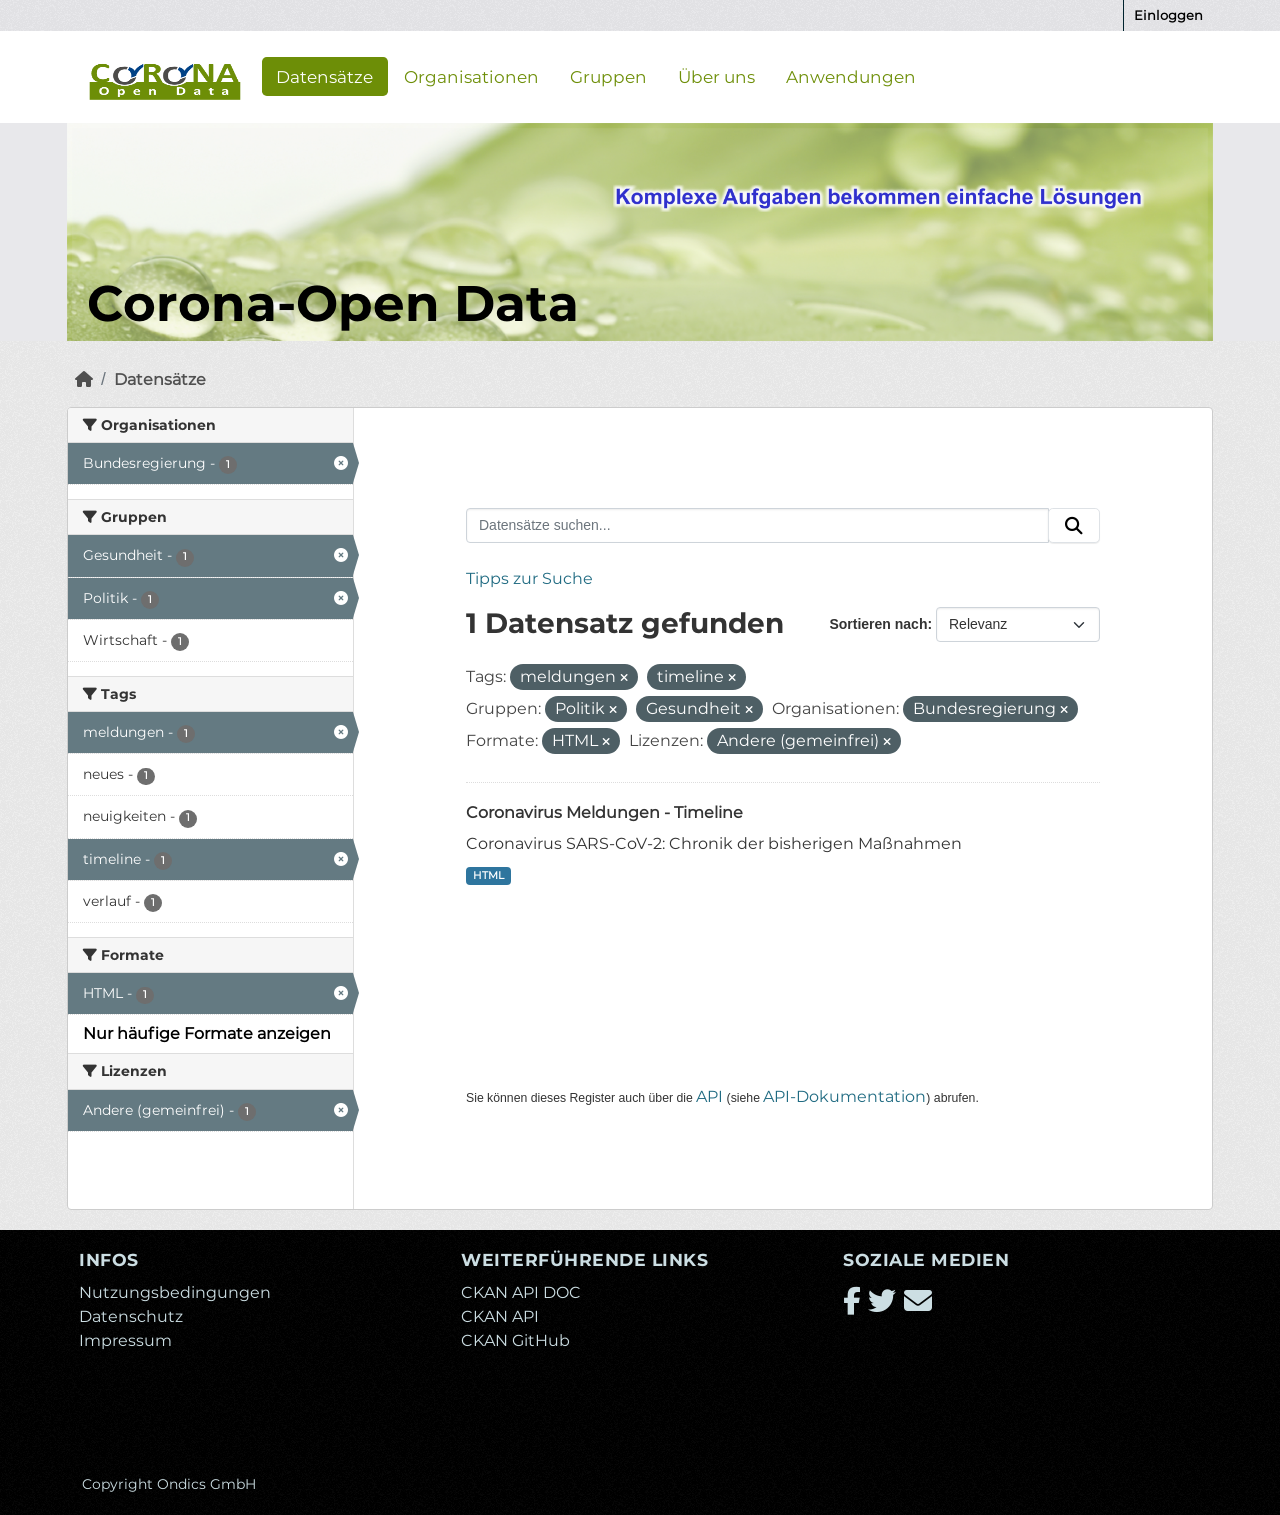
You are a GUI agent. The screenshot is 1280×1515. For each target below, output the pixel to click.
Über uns (716, 76)
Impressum (125, 1340)
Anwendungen (851, 76)
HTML (488, 875)
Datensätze (324, 76)
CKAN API (500, 1316)
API (709, 1096)
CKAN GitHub (515, 1340)
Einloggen (1168, 15)
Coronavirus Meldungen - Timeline (604, 812)
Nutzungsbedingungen (175, 1292)
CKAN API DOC (521, 1292)
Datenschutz (131, 1316)
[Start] (84, 379)
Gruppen (608, 76)
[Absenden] (1074, 526)
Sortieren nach (878, 624)
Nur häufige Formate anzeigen (207, 1033)
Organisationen (471, 76)
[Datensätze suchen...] (757, 526)
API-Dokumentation (844, 1096)
